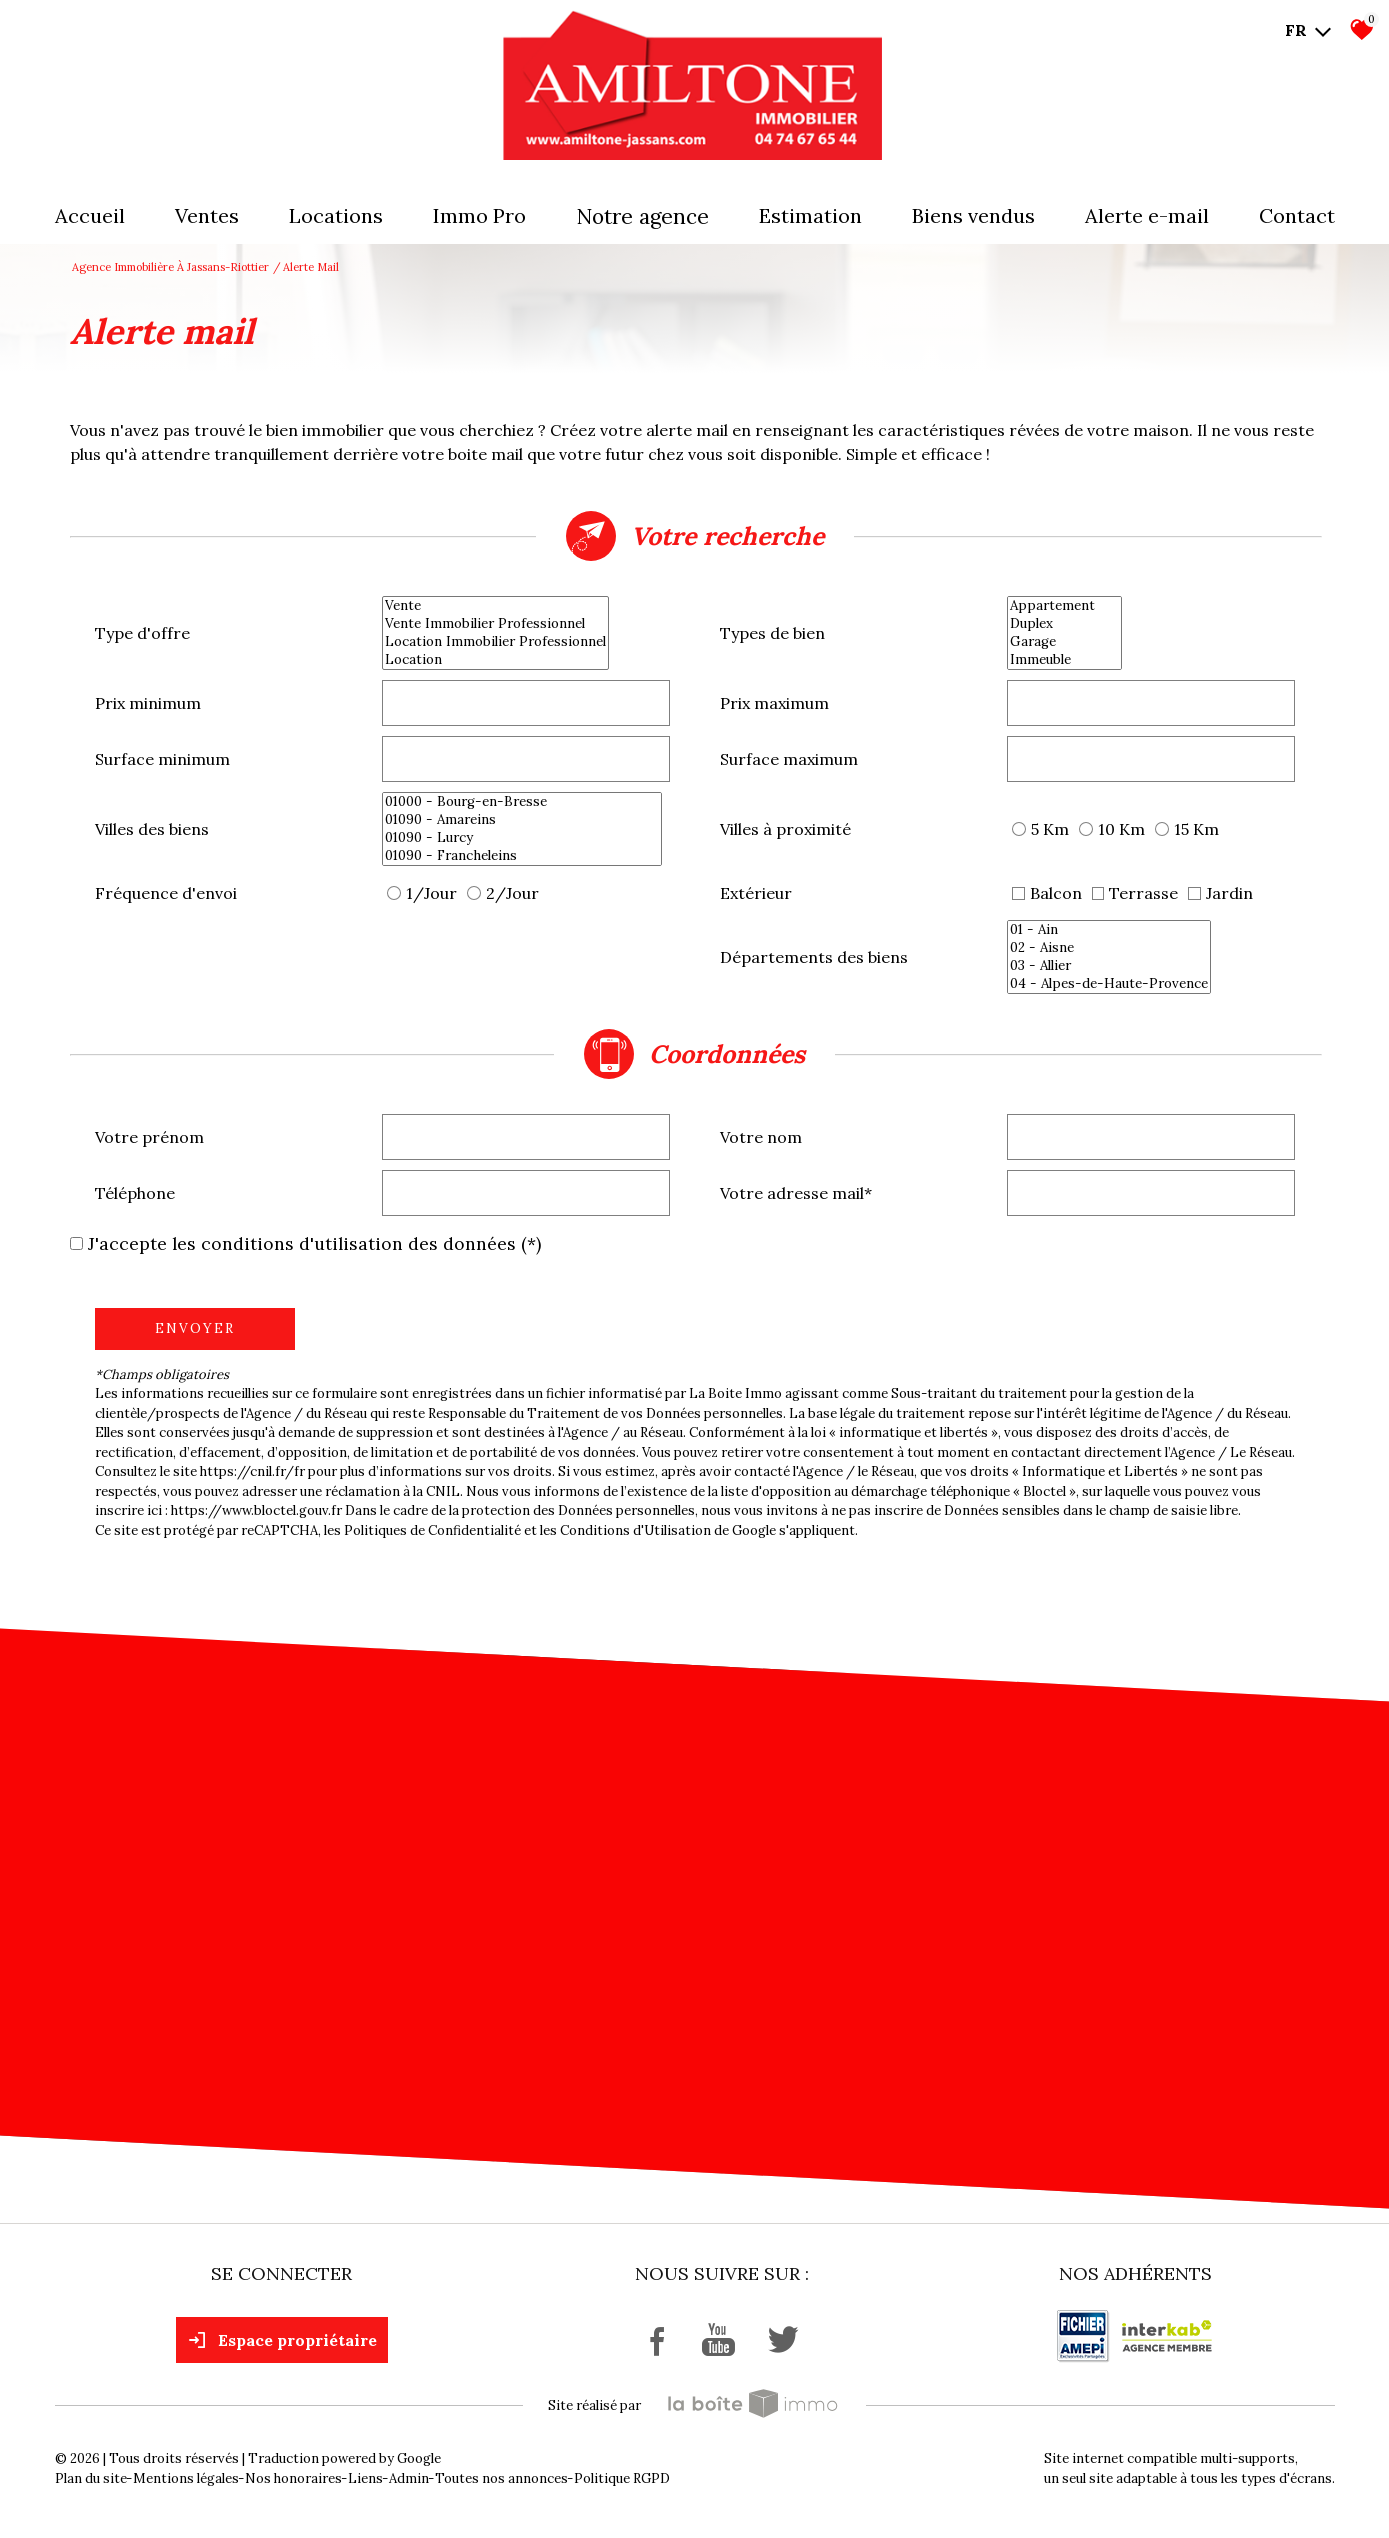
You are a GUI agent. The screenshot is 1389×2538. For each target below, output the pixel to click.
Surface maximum (789, 759)
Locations (336, 215)
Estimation (810, 215)
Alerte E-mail (1147, 215)
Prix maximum (774, 703)
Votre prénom (149, 1137)
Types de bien (772, 633)
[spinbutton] (526, 703)
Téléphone (135, 1193)
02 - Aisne (1109, 948)
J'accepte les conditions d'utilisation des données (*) (314, 1243)
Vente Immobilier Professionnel (495, 624)
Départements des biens (814, 957)
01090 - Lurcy (522, 838)
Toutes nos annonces (501, 2478)
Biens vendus (973, 215)
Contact (1297, 215)
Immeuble (1064, 660)
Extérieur (756, 893)
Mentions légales (186, 2478)
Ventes (207, 215)
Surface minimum (162, 759)
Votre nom (761, 1137)
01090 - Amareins (522, 820)
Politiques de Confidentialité (432, 1530)
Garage (1064, 642)
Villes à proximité (785, 829)
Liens (365, 2478)
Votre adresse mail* (796, 1193)
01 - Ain (1109, 930)
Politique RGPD (622, 2478)
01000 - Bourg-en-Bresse (522, 802)
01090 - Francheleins (522, 856)
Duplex (1064, 624)
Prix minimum (148, 703)
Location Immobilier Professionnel (495, 642)
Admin (409, 2478)
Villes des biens (152, 829)
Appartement (1064, 606)
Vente (495, 606)
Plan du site (91, 2478)
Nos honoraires (293, 2478)
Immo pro (479, 215)
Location (495, 660)
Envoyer (195, 1328)
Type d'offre (142, 633)
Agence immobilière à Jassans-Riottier (170, 267)
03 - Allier (1109, 966)
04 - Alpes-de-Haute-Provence (1109, 984)
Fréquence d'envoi (166, 893)
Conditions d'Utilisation (635, 1530)
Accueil (90, 215)
